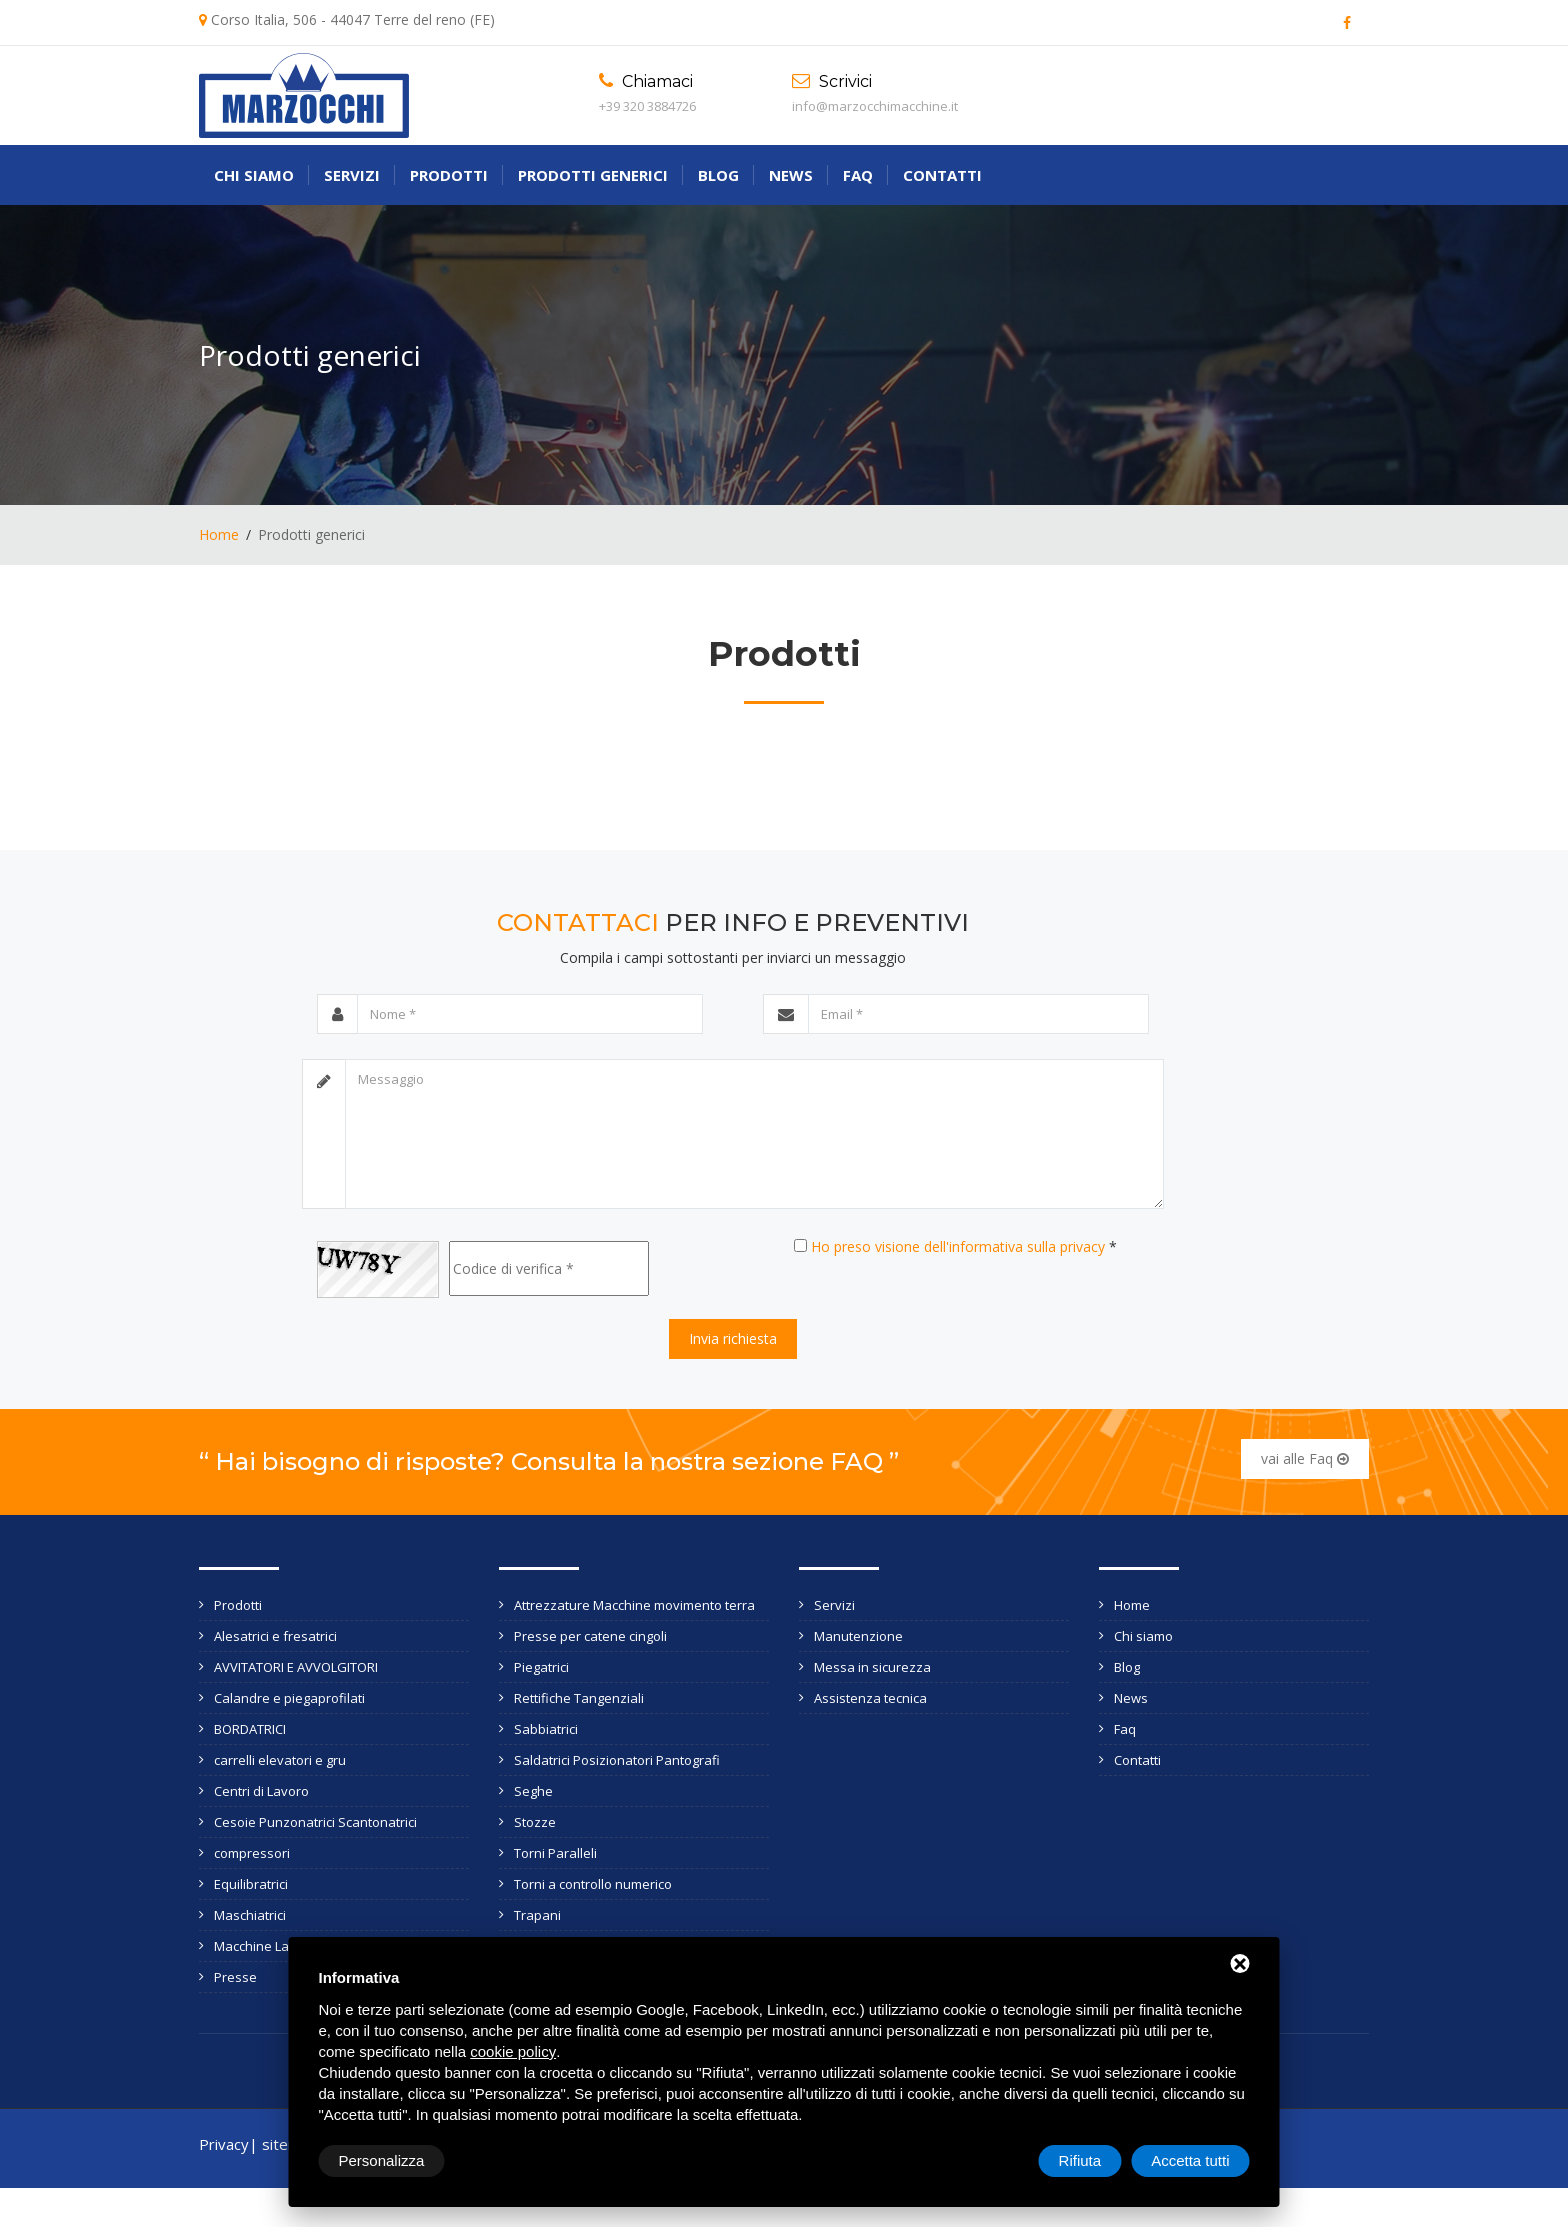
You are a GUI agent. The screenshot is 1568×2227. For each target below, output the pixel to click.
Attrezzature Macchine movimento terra (634, 1605)
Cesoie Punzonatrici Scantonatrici (315, 1822)
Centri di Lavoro (261, 1791)
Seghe (533, 1791)
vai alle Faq (1305, 1458)
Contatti (942, 175)
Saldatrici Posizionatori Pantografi (617, 1760)
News (791, 175)
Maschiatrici (250, 1915)
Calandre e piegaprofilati (289, 1698)
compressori (252, 1853)
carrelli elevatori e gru (280, 1760)
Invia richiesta (733, 1338)
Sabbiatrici (546, 1729)
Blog (718, 175)
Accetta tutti (1190, 2160)
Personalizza (382, 2160)
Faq (858, 175)
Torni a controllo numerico (593, 1884)
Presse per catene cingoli (590, 1636)
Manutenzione (858, 1636)
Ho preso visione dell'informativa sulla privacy (958, 1246)
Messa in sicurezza (872, 1667)
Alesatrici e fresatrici (275, 1636)
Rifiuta (1080, 2160)
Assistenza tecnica (870, 1698)
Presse (235, 1977)
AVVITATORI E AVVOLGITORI (296, 1667)
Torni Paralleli (555, 1853)
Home (219, 534)
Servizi (352, 175)
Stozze (535, 1822)
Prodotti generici (593, 175)
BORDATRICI (250, 1729)
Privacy (224, 2144)
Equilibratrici (251, 1884)
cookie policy (513, 2051)
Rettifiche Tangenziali (579, 1698)
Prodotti (449, 175)
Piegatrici (541, 1667)
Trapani (537, 1915)
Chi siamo (254, 175)
